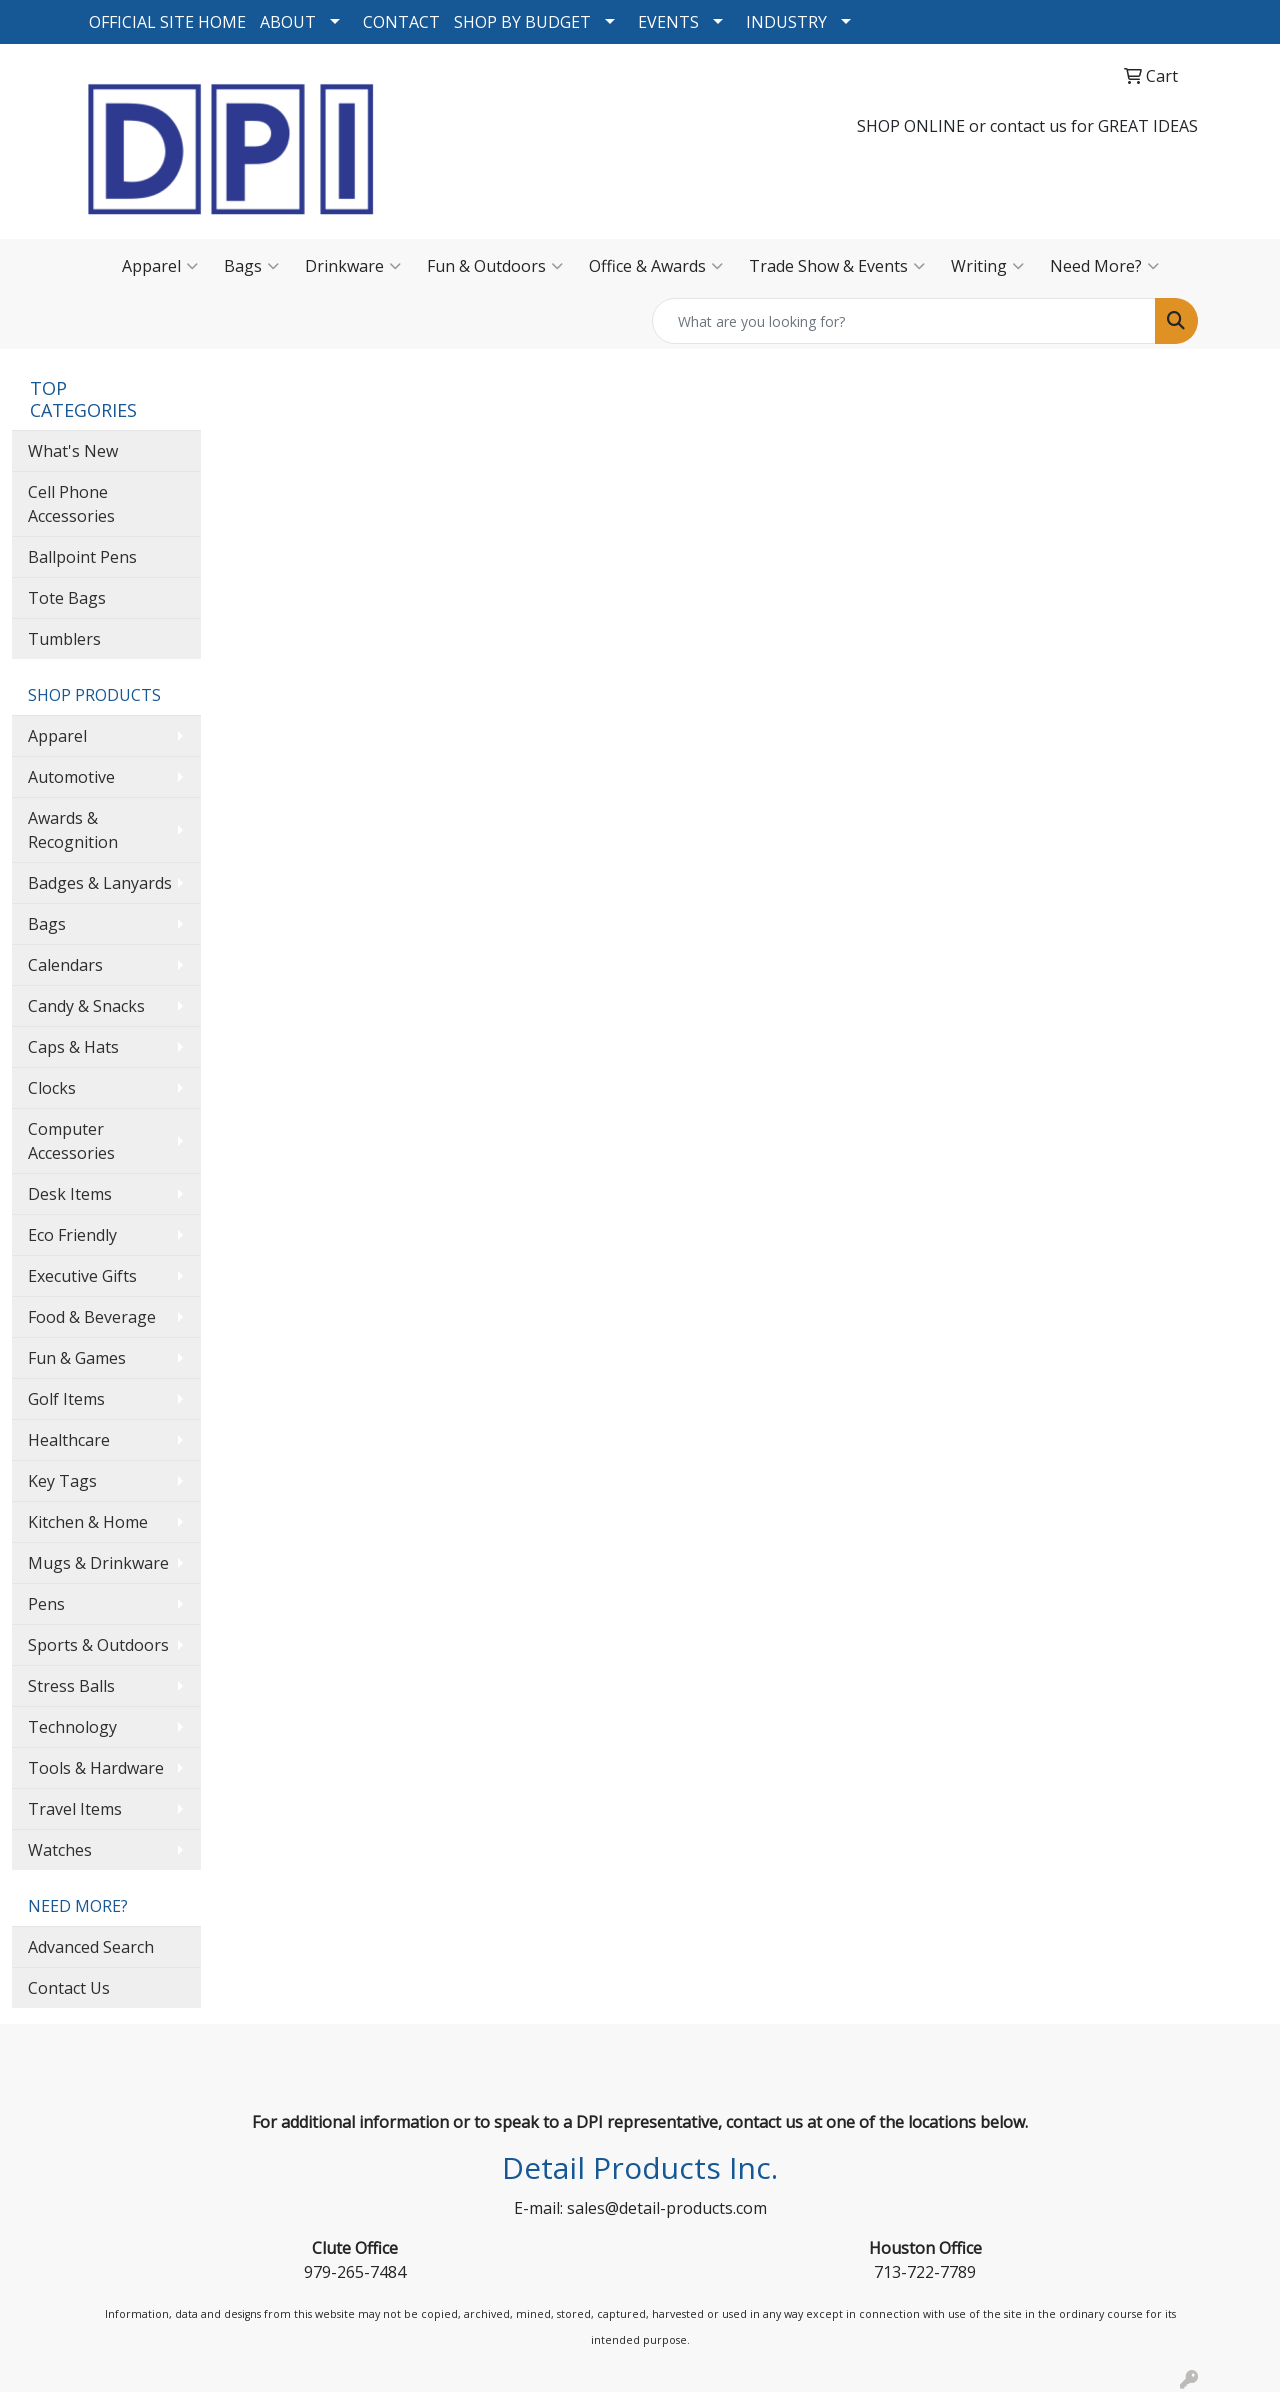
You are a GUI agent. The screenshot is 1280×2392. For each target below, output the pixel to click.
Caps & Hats (73, 1047)
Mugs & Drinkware (98, 1563)
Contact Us (69, 1988)
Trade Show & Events (837, 266)
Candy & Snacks (86, 1006)
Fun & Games (77, 1358)
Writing (987, 266)
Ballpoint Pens (82, 557)
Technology (72, 1727)
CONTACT (401, 22)
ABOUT (288, 22)
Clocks (52, 1088)
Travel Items (75, 1809)
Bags (251, 266)
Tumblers (64, 639)
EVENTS (668, 22)
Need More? (1104, 266)
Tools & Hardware (96, 1768)
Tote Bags (67, 598)
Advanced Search (91, 1947)
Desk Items (70, 1194)
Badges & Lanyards (100, 883)
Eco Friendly (72, 1235)
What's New (73, 451)
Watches (60, 1850)
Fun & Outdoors (495, 266)
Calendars (65, 965)
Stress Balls (71, 1686)
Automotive (71, 777)
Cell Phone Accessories (71, 504)
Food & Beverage (92, 1317)
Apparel (160, 266)
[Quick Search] (904, 321)
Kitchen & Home (88, 1522)
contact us (1028, 126)
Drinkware (353, 266)
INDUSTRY (786, 22)
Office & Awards (656, 266)
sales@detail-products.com (667, 2208)
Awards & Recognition (73, 830)
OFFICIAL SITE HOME (167, 22)
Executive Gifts (82, 1276)
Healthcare (69, 1440)
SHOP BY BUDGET (522, 22)
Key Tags (62, 1481)
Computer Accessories (71, 1141)
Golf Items (66, 1399)
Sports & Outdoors (98, 1645)
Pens (46, 1604)
